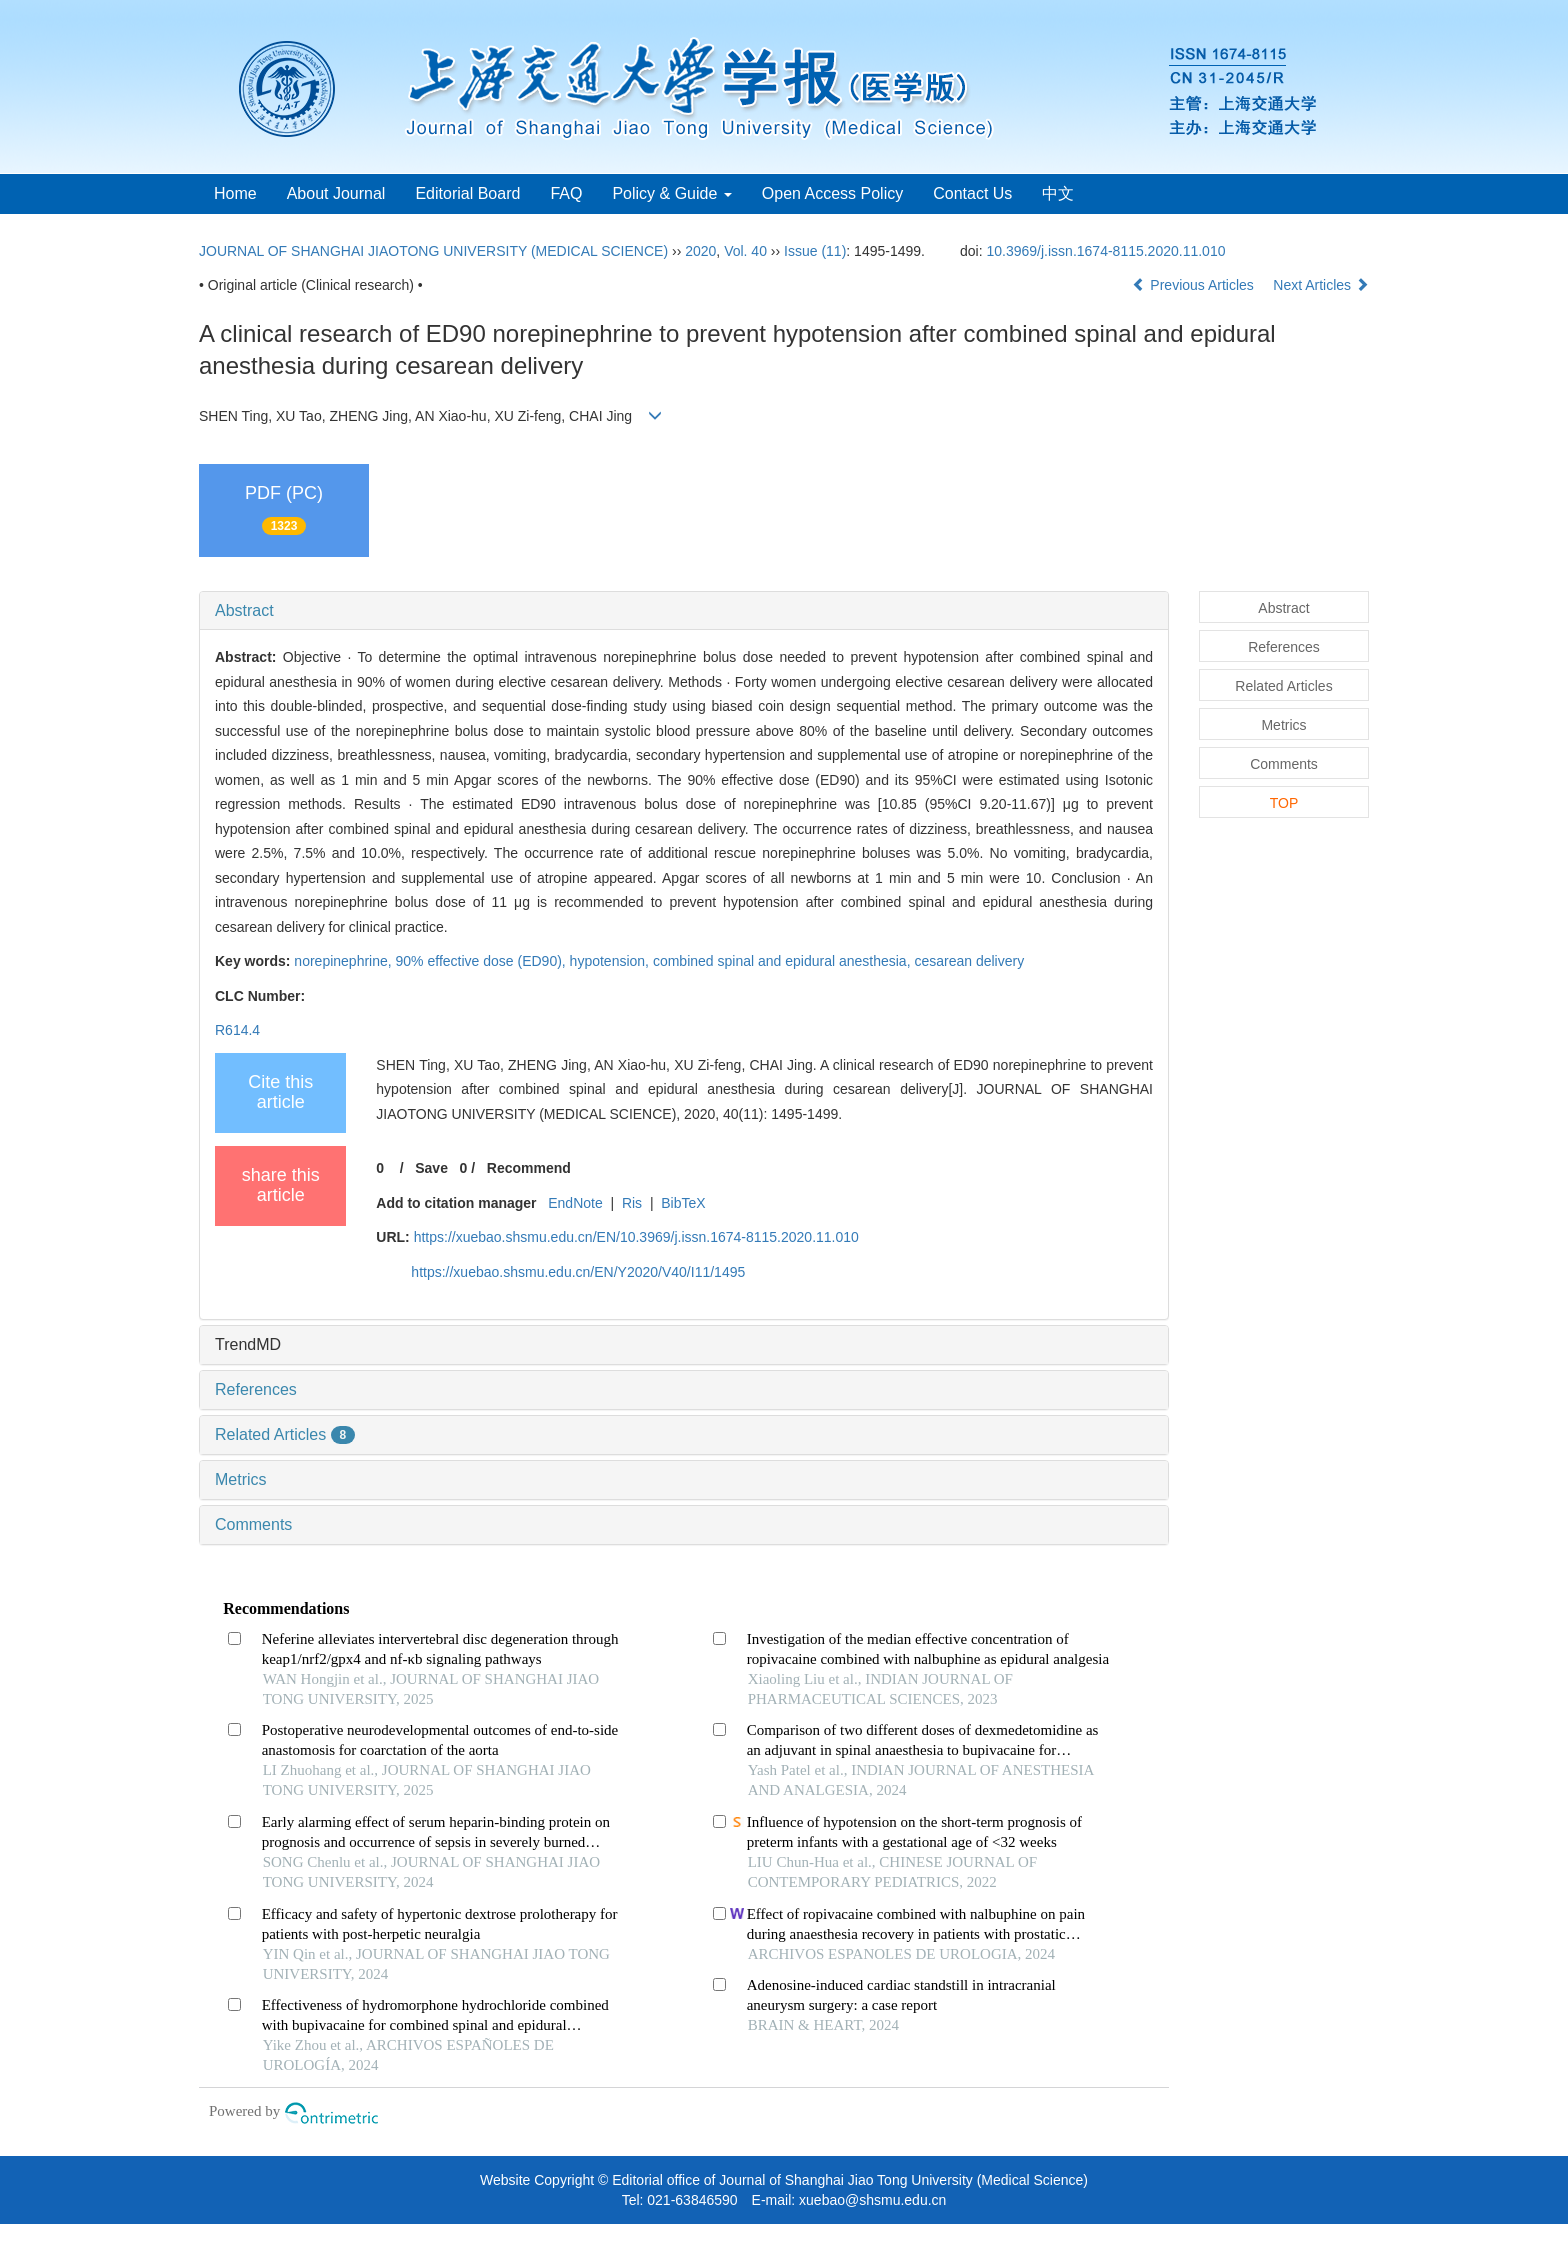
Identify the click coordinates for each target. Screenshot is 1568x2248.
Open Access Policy (832, 193)
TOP (1284, 803)
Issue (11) (815, 251)
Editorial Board (467, 193)
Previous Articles (1194, 285)
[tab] (684, 611)
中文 (1058, 193)
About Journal (336, 193)
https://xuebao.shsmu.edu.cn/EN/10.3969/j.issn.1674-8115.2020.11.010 (636, 1237)
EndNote (575, 1203)
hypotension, (611, 961)
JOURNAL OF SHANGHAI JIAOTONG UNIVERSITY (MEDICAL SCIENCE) (433, 251)
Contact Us (972, 193)
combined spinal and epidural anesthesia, (784, 961)
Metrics (241, 1479)
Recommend (529, 1168)
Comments (253, 1524)
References (256, 1389)
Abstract (244, 610)
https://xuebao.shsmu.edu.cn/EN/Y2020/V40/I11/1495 (578, 1272)
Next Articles (1321, 285)
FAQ (566, 193)
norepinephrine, (344, 961)
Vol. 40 (745, 251)
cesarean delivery (969, 961)
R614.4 (237, 1030)
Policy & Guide (671, 193)
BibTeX (683, 1203)
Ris (632, 1203)
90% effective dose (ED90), (483, 961)
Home (235, 193)
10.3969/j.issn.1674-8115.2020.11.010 (1106, 251)
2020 (700, 251)
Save (431, 1168)
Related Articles (285, 1434)
